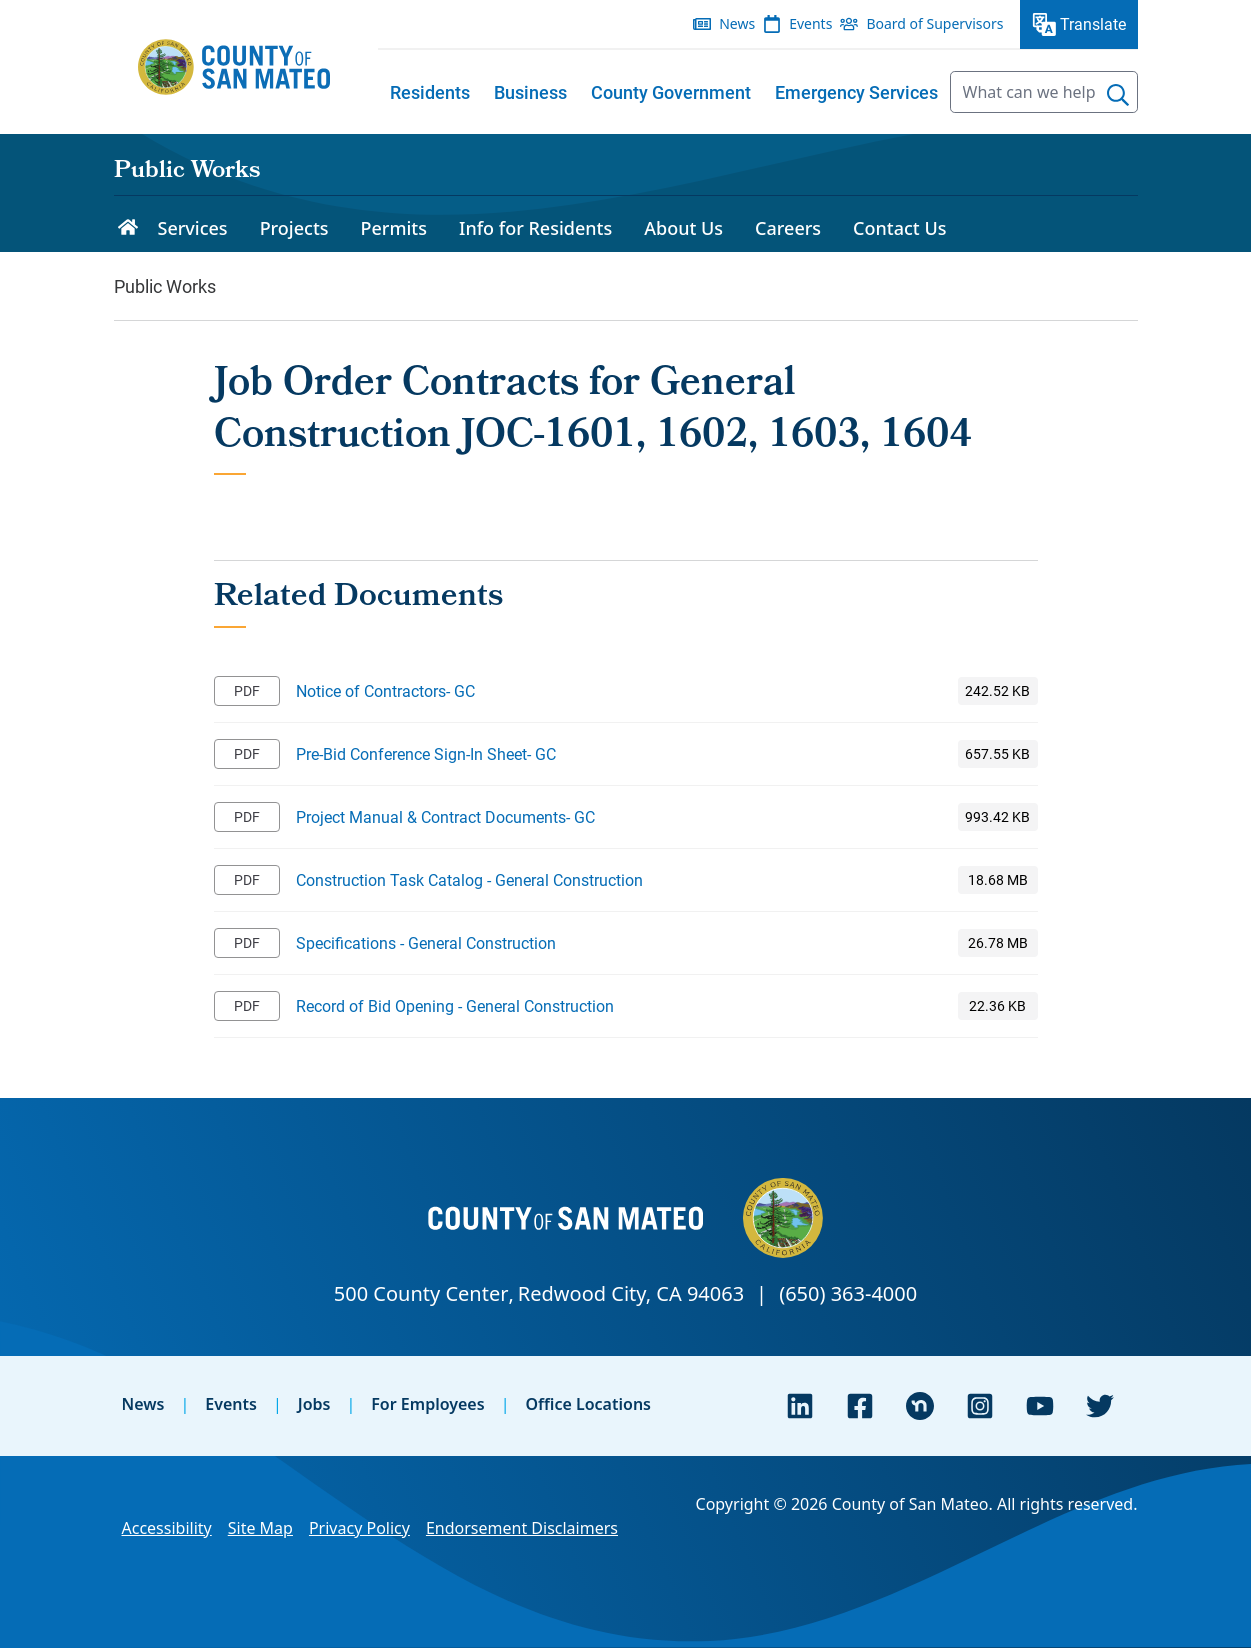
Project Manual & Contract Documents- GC (445, 816)
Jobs (314, 1404)
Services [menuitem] (193, 228)
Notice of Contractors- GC (385, 690)
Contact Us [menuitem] (899, 228)
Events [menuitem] (810, 23)
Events (231, 1404)
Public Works (187, 172)
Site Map (260, 1528)
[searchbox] (1044, 92)
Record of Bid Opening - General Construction (455, 1005)
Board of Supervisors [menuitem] (934, 23)
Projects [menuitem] (294, 228)
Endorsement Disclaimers (522, 1528)
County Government (671, 92)
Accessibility (167, 1528)
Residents (430, 92)
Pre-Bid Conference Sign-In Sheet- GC (426, 753)
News (143, 1404)
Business (530, 92)
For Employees (427, 1404)
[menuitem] (430, 92)
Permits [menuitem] (394, 228)
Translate (1093, 23)
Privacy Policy (359, 1528)
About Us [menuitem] (683, 228)
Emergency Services (856, 92)
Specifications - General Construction (426, 942)
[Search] (1118, 95)
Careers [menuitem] (788, 228)
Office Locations (588, 1404)
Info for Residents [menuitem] (535, 228)
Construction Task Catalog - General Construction (469, 879)
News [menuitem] (737, 23)
